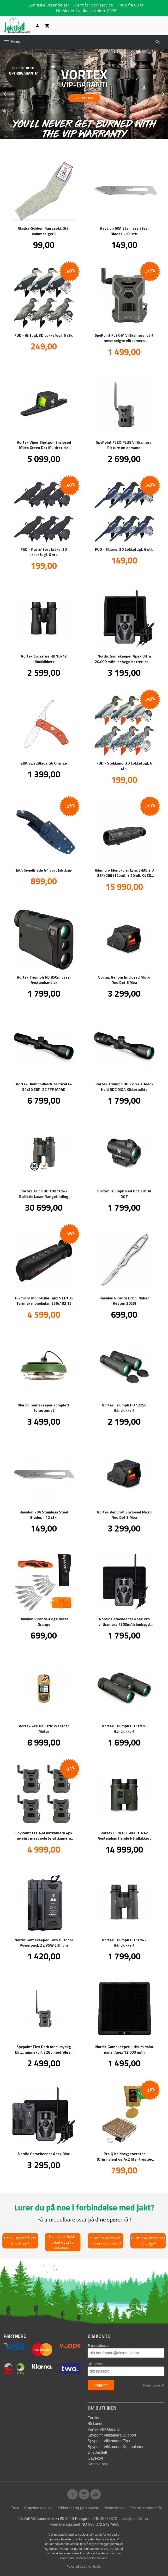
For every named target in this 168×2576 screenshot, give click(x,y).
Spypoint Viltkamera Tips (109, 2441)
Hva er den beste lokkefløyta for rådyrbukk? (63, 2242)
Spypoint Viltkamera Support (112, 2435)
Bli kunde (95, 2423)
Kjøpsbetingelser (38, 2508)
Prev (10, 93)
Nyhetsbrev (114, 2508)
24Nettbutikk (92, 2566)
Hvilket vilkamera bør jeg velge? (148, 2240)
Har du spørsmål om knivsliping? (20, 2240)
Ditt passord (97, 2364)
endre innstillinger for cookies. (87, 2558)
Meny (12, 42)
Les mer (115, 2553)
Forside (94, 2418)
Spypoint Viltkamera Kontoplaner (116, 2446)
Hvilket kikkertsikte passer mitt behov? (105, 2240)
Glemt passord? (153, 2385)
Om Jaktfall (97, 2452)
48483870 (108, 2518)
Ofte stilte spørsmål (145, 2508)
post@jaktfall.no (134, 2518)
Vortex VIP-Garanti (104, 2429)
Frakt (15, 2508)
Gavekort (95, 2458)
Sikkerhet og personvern (78, 2508)
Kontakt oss (98, 2464)
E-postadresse (98, 2345)
